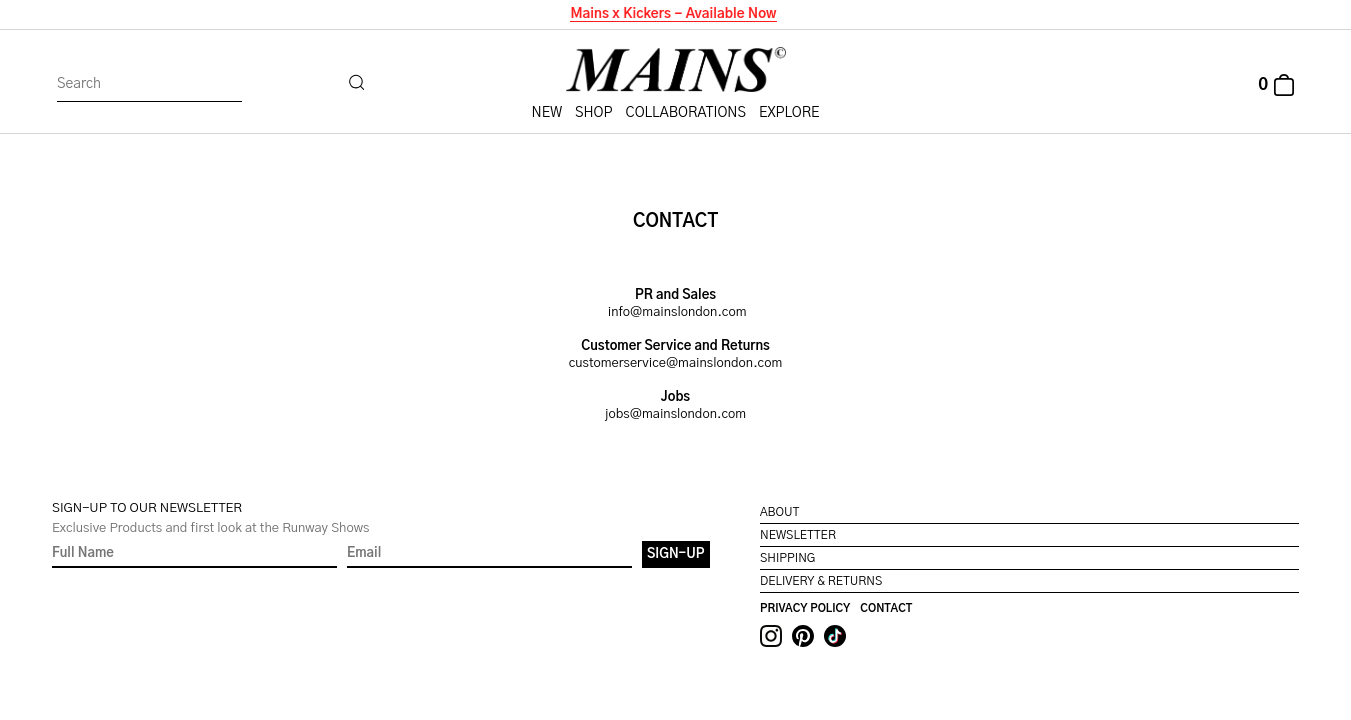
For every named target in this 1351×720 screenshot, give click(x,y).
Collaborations (686, 113)
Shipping (787, 558)
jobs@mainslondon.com (675, 414)
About (779, 512)
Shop (594, 113)
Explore (789, 113)
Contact (886, 608)
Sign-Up (676, 554)
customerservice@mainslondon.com (675, 363)
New (547, 113)
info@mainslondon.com (677, 312)
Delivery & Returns (821, 581)
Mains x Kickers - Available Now (672, 14)
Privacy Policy (805, 608)
